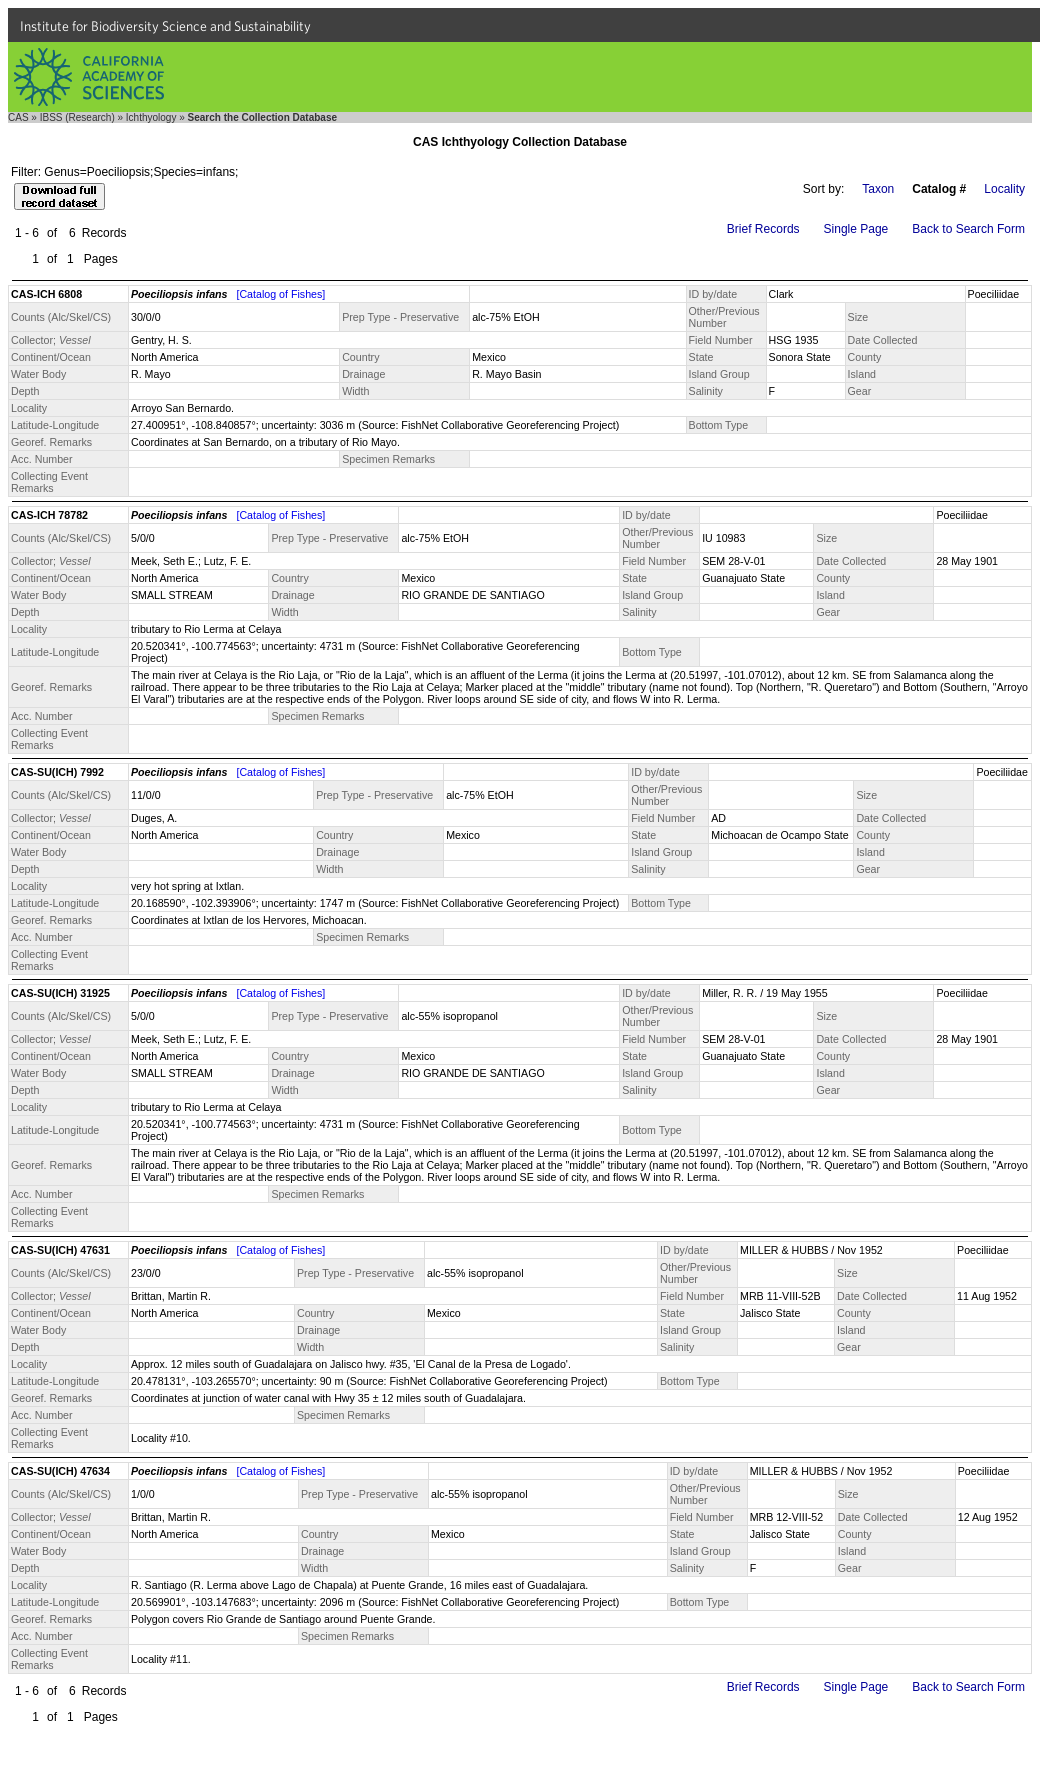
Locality (1004, 189)
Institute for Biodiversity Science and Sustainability (165, 26)
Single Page (856, 229)
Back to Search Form (968, 229)
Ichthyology (151, 117)
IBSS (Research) (77, 117)
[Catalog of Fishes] (280, 294)
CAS (18, 117)
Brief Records (763, 229)
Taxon (878, 189)
